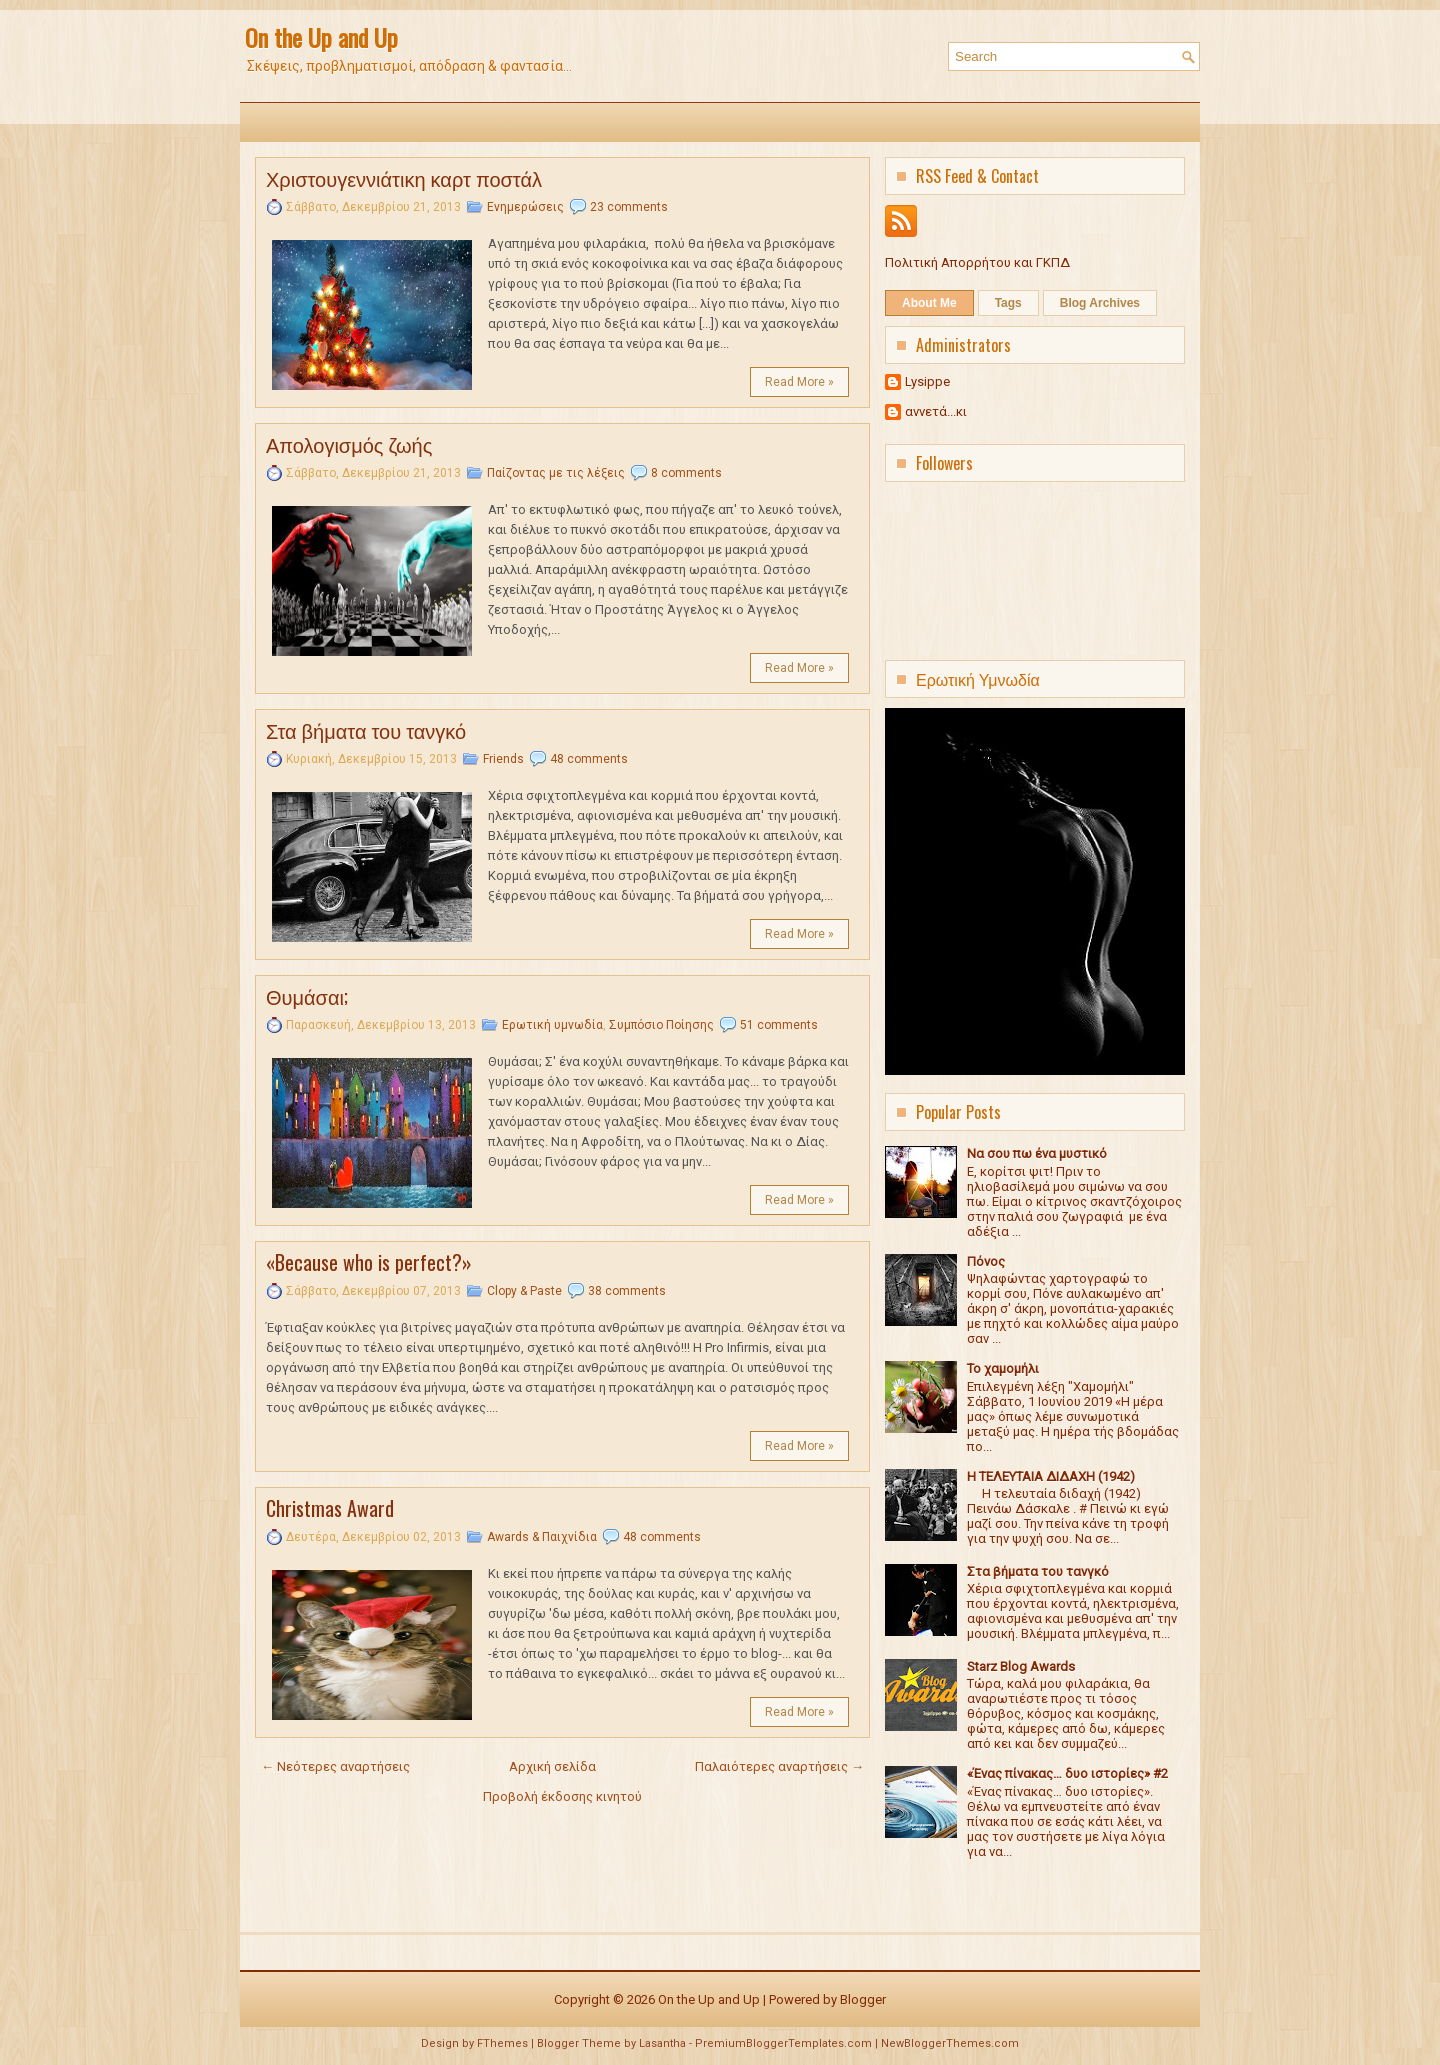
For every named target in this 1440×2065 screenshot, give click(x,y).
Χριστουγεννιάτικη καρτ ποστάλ (404, 178)
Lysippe (927, 381)
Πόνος (986, 1261)
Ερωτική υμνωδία (552, 1025)
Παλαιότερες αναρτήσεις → (779, 1766)
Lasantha (662, 2043)
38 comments (627, 1291)
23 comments (629, 207)
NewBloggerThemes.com (950, 2043)
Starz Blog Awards (1021, 1666)
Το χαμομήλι (1003, 1368)
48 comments (589, 759)
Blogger (863, 1999)
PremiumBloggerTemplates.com (783, 2043)
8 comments (686, 473)
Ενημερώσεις (525, 207)
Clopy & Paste (524, 1291)
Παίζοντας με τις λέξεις (556, 473)
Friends (503, 759)
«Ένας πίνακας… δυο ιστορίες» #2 (1067, 1773)
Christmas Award (330, 1508)
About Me (929, 303)
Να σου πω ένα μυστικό (1037, 1153)
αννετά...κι (936, 411)
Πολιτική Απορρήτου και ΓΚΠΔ (977, 262)
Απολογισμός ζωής (349, 444)
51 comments (779, 1025)
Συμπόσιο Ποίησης (661, 1025)
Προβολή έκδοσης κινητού (562, 1796)
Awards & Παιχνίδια (542, 1537)
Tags (1008, 303)
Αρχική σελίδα (552, 1766)
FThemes (502, 2043)
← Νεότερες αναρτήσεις (335, 1766)
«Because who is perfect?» (369, 1262)
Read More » (799, 382)
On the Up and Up (321, 37)
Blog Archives (1100, 303)
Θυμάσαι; (307, 996)
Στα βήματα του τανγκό (366, 730)
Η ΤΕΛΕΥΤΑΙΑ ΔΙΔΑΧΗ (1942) (1051, 1476)
